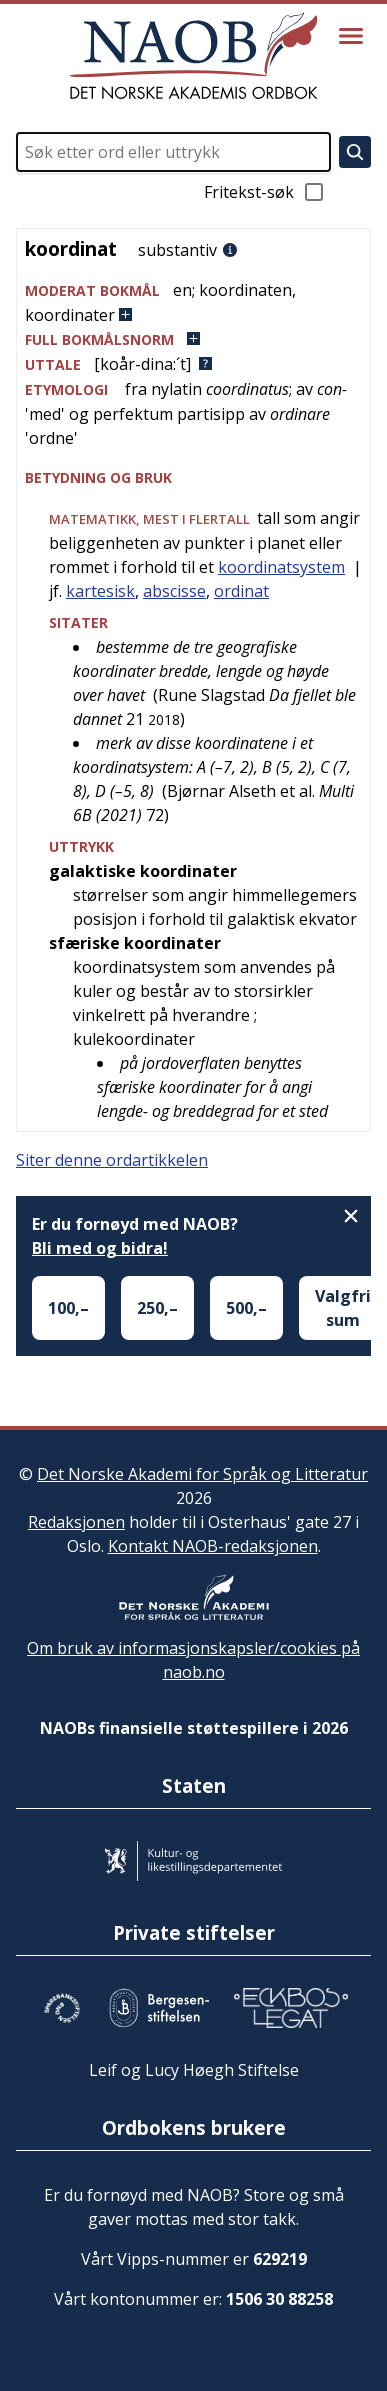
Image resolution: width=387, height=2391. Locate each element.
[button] (193, 302)
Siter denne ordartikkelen (112, 1160)
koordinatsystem (281, 567)
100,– (68, 1308)
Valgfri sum (343, 1308)
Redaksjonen (76, 1522)
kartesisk (100, 591)
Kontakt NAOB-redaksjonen (213, 1546)
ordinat (241, 591)
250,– (157, 1308)
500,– (246, 1308)
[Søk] (355, 152)
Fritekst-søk (265, 192)
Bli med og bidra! (100, 1248)
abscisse (174, 591)
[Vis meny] (351, 36)
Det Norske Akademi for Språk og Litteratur (202, 1474)
